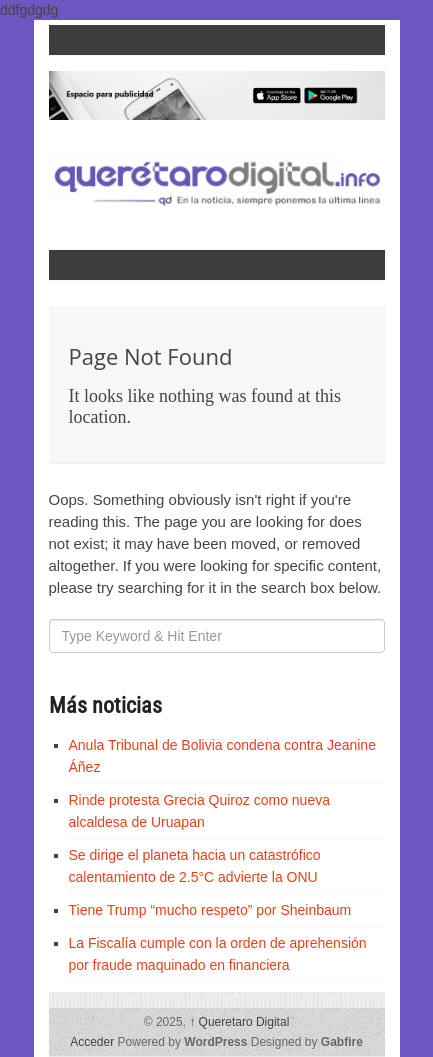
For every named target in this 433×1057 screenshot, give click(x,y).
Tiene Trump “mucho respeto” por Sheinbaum (210, 910)
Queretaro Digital (239, 1022)
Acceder (92, 1042)
